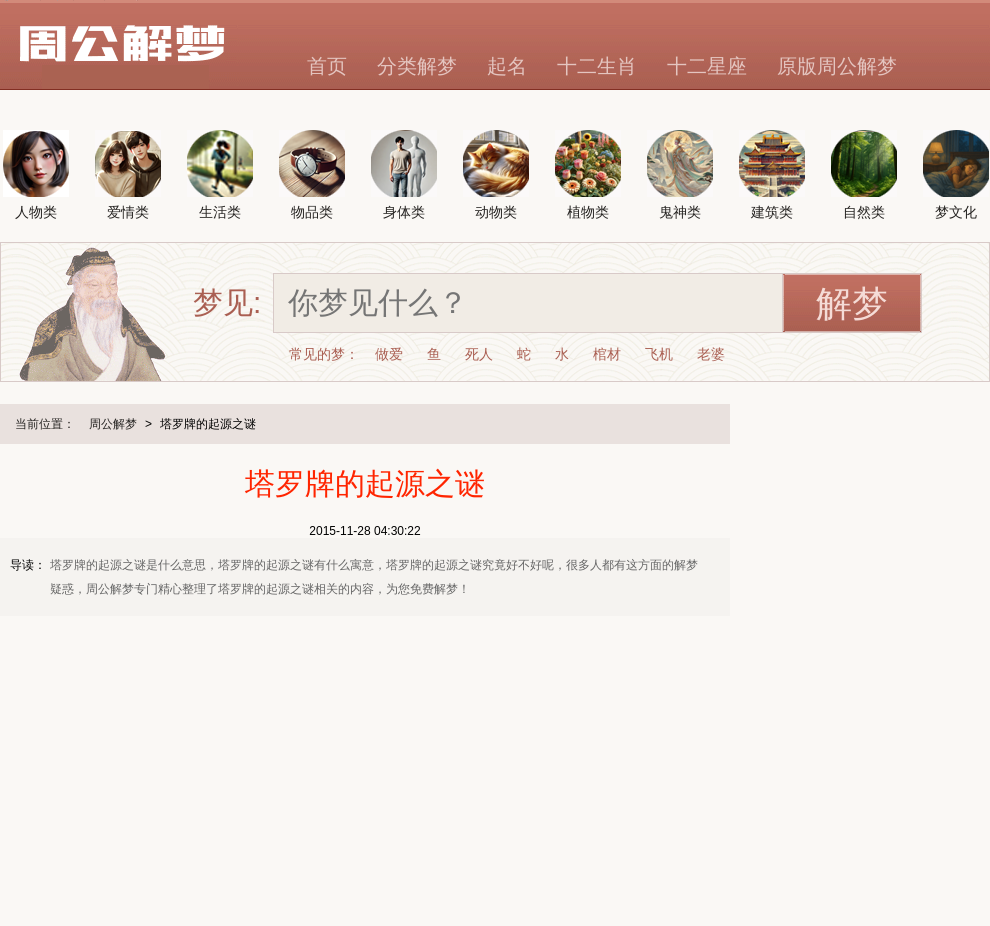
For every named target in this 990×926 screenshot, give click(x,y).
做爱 (389, 354)
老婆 (711, 354)
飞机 (659, 354)
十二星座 (707, 66)
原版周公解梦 (837, 66)
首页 (327, 66)
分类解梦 (417, 66)
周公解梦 (113, 424)
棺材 (607, 354)
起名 (507, 66)
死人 (479, 354)
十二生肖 (597, 66)
